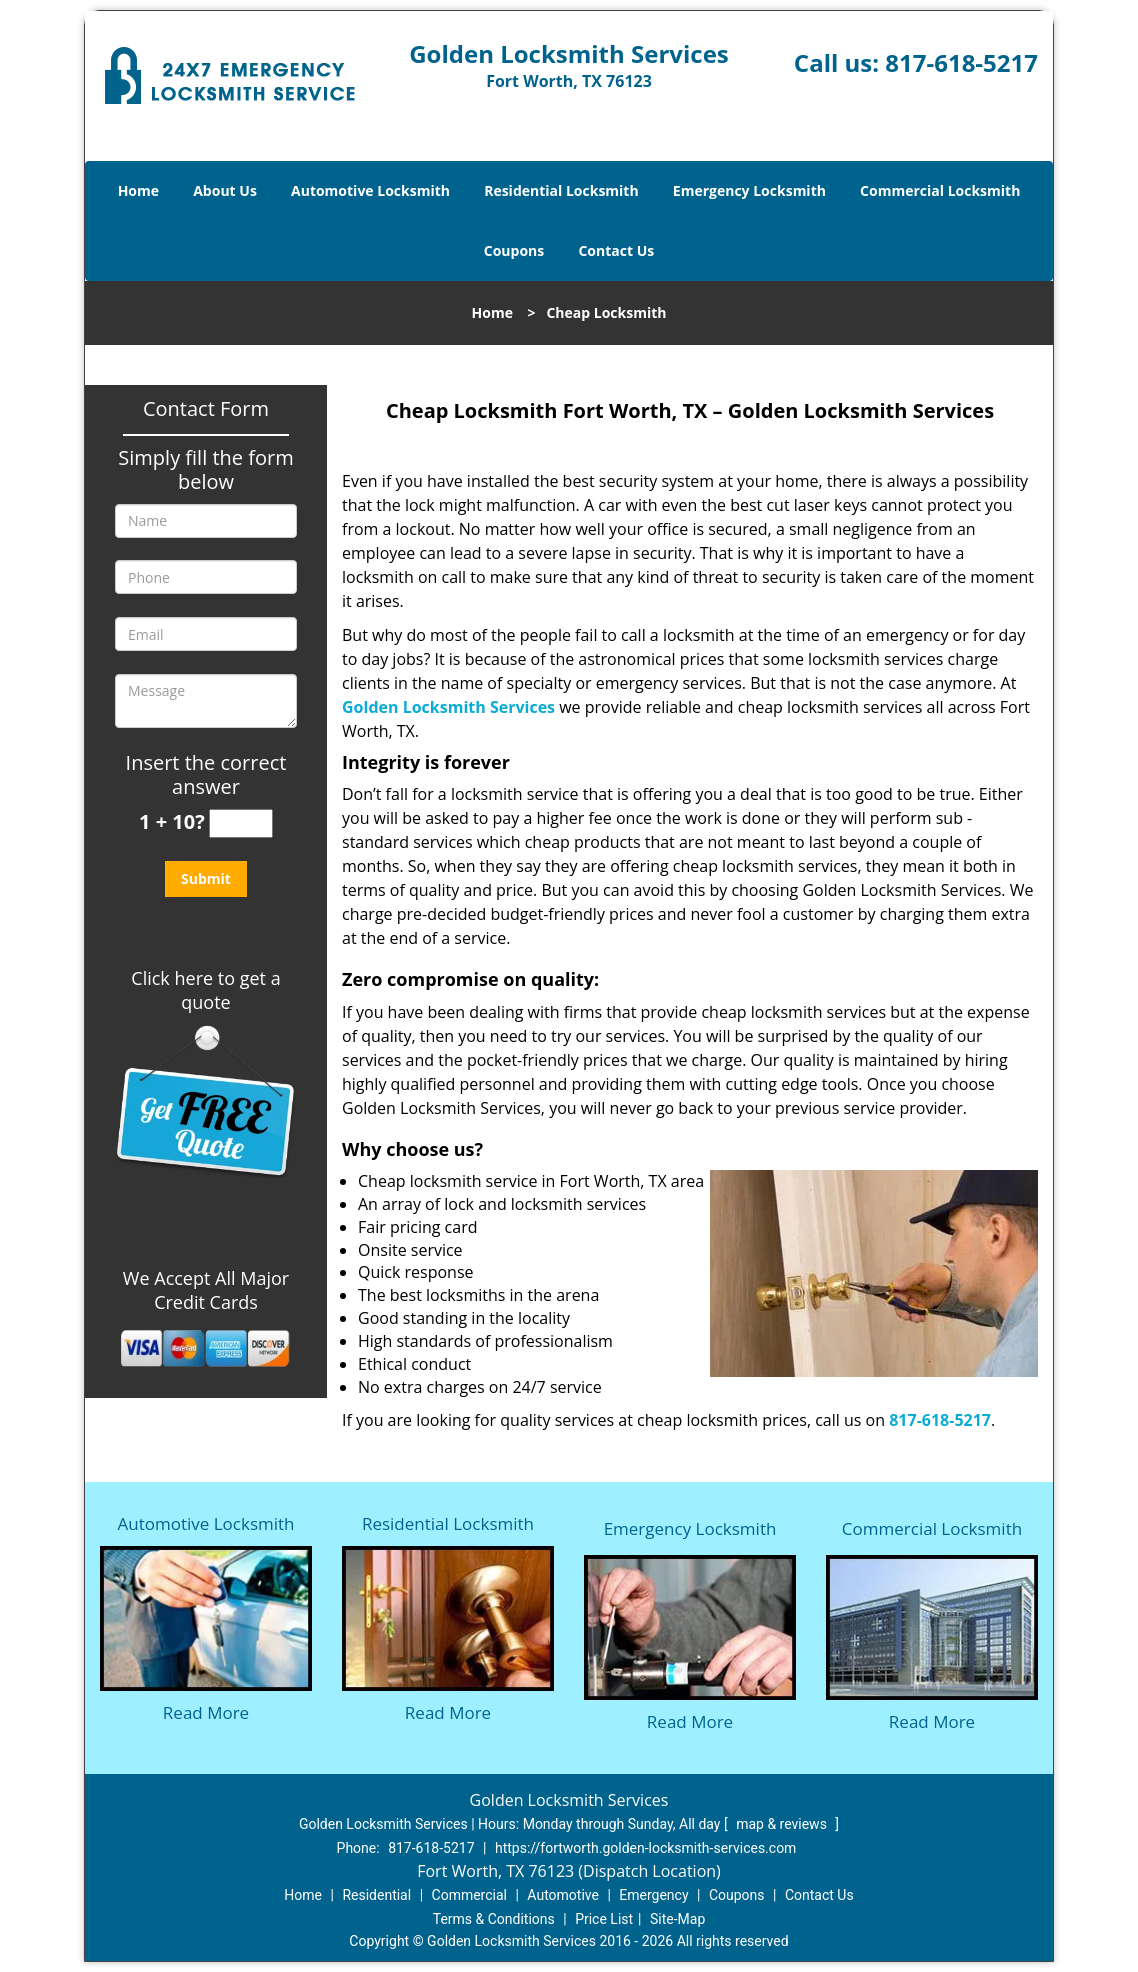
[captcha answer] (241, 823)
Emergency (653, 1895)
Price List (604, 1919)
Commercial (469, 1895)
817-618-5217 (961, 62)
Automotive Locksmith (370, 190)
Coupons (514, 250)
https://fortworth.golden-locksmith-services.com (645, 1848)
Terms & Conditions (494, 1919)
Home (138, 190)
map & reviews (783, 1824)
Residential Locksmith (561, 190)
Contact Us (616, 250)
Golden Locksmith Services (448, 707)
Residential (376, 1895)
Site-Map (677, 1919)
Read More (206, 1712)
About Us (225, 190)
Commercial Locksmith (940, 190)
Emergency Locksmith (749, 190)
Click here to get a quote (205, 990)
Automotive (563, 1895)
